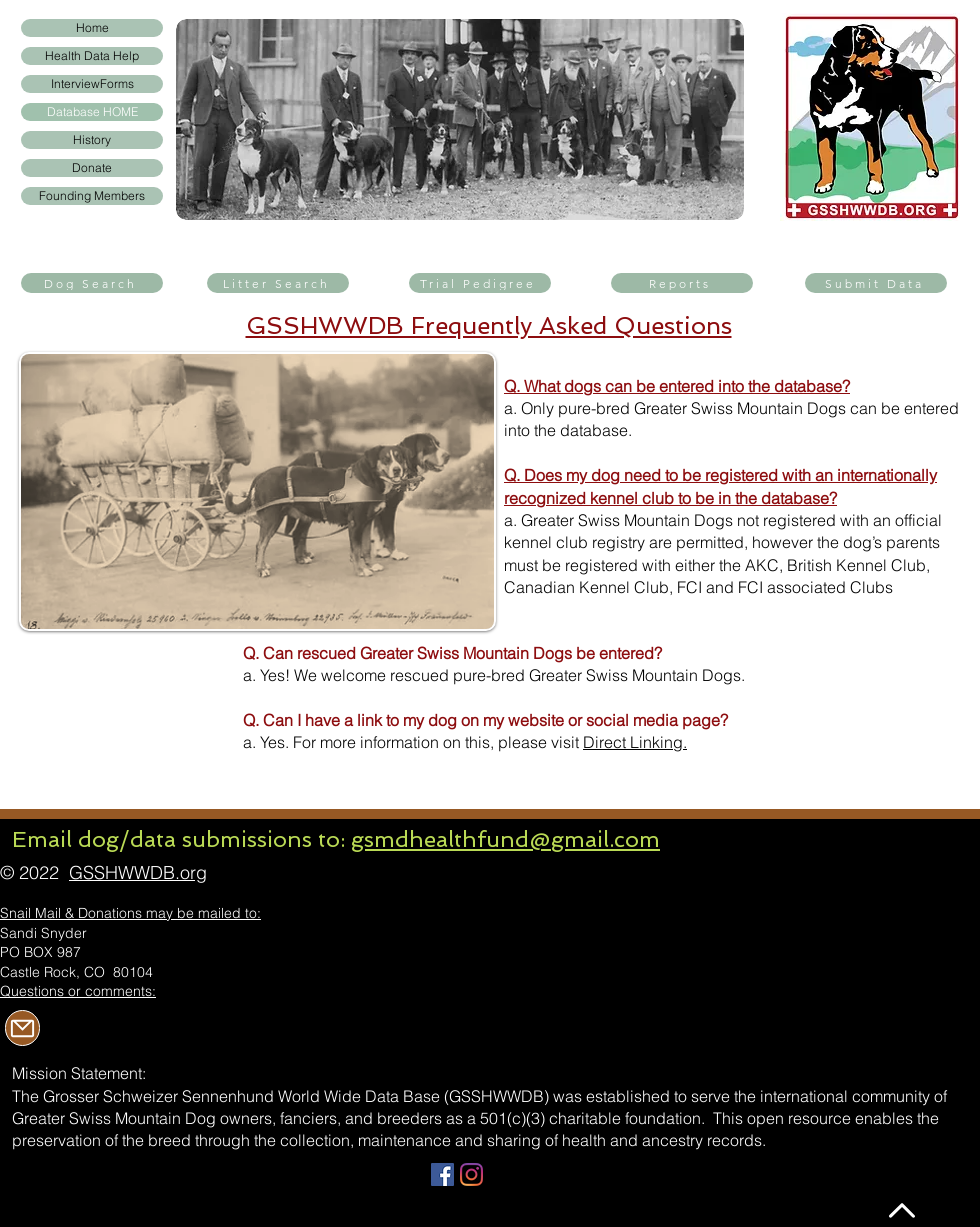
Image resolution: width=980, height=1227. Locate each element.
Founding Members (92, 195)
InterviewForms (92, 83)
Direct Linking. (635, 742)
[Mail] (22, 1028)
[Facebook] (442, 1174)
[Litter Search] (278, 283)
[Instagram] (471, 1174)
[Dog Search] (92, 283)
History (92, 139)
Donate (92, 167)
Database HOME (92, 111)
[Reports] (682, 283)
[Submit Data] (876, 283)
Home (92, 27)
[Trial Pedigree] (480, 283)
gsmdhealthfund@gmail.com (505, 839)
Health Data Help (92, 55)
